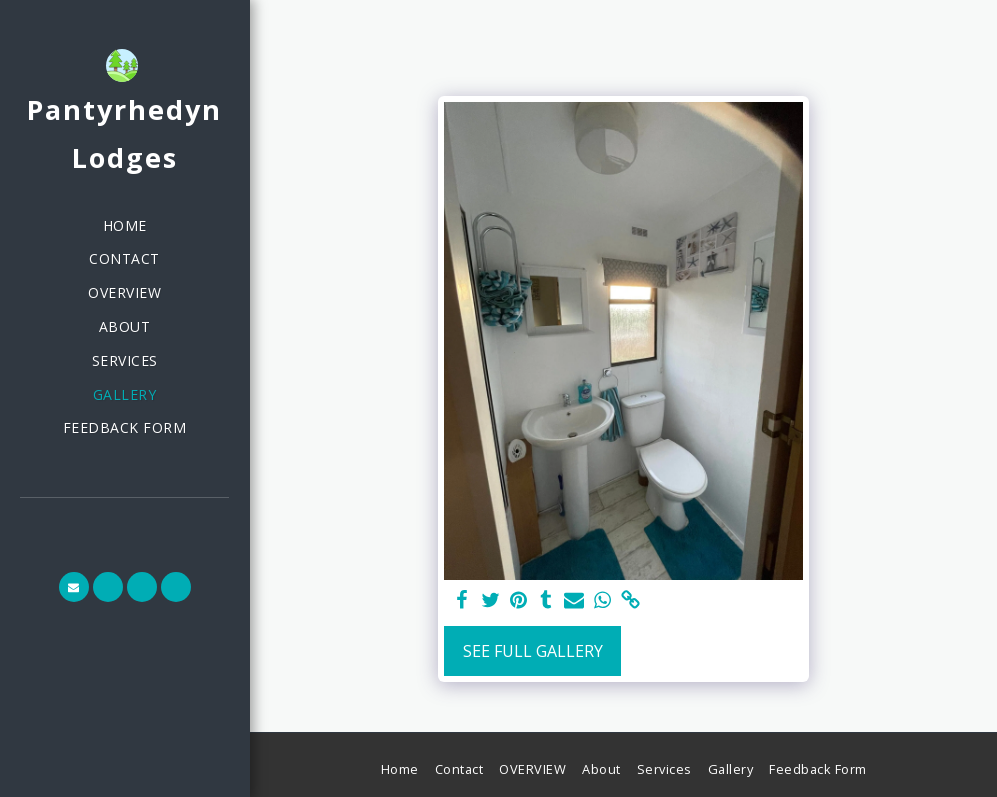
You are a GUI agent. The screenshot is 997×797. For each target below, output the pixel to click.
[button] (74, 587)
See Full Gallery (533, 651)
